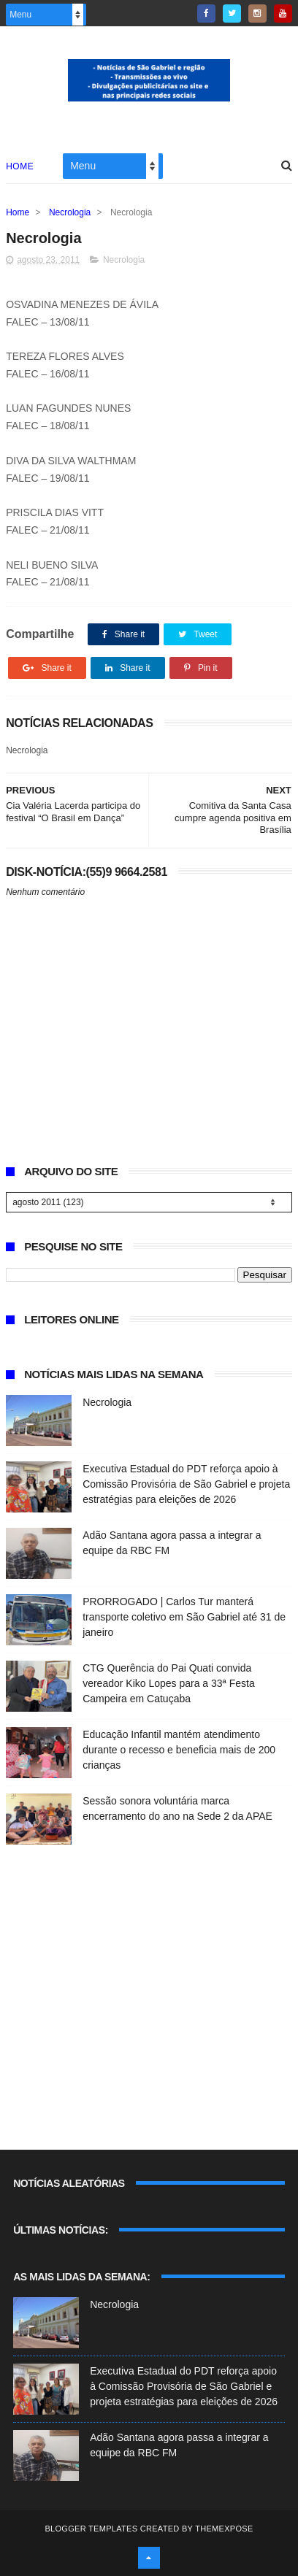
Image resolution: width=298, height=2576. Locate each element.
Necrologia (70, 212)
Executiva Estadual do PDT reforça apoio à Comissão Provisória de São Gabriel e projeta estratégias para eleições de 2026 (186, 1484)
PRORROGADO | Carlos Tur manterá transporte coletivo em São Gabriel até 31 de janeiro (184, 1617)
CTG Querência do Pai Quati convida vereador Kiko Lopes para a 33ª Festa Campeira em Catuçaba (169, 1683)
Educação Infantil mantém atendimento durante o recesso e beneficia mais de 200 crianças (179, 1750)
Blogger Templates (91, 2528)
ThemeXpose (224, 2528)
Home (20, 166)
